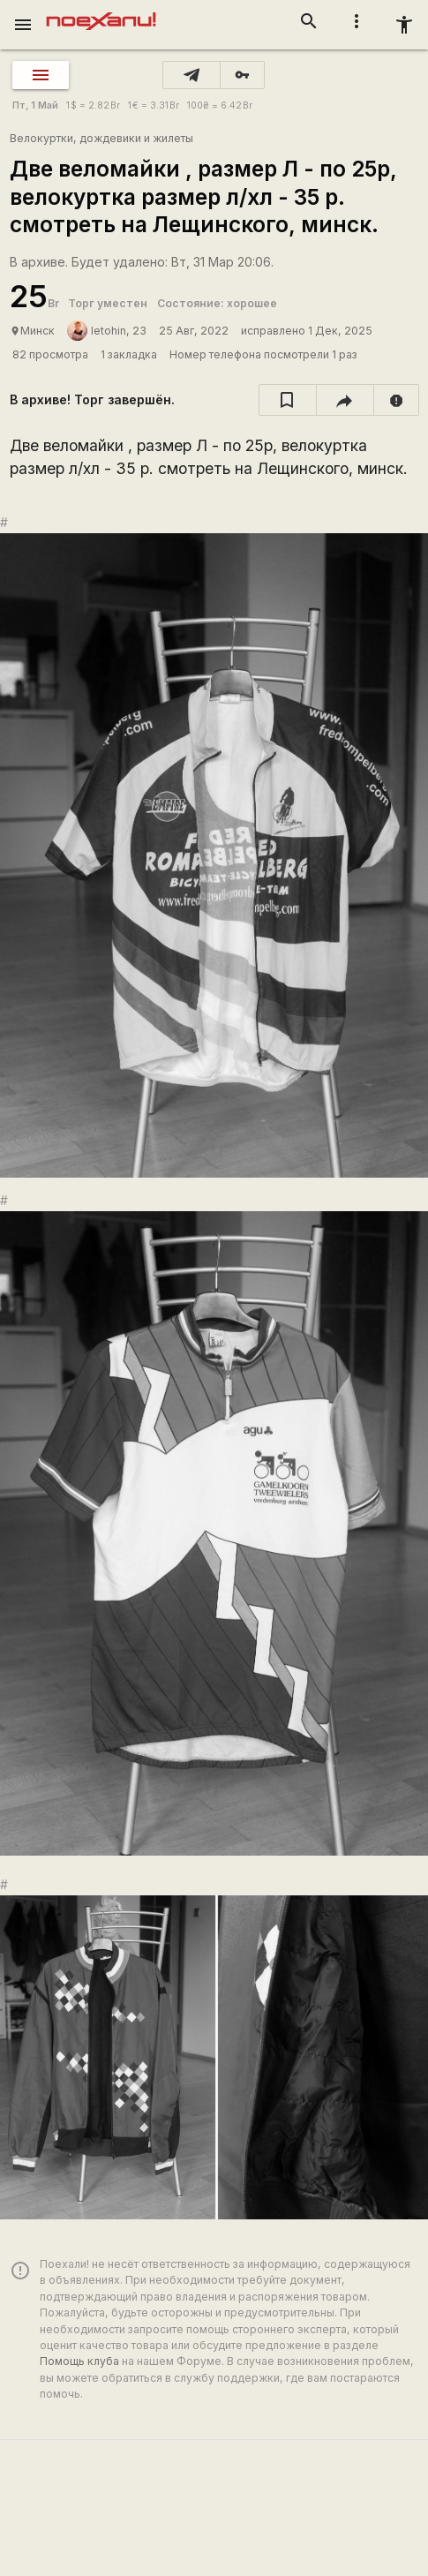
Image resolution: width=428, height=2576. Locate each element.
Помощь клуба (79, 2361)
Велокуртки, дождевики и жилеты (101, 138)
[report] (396, 400)
